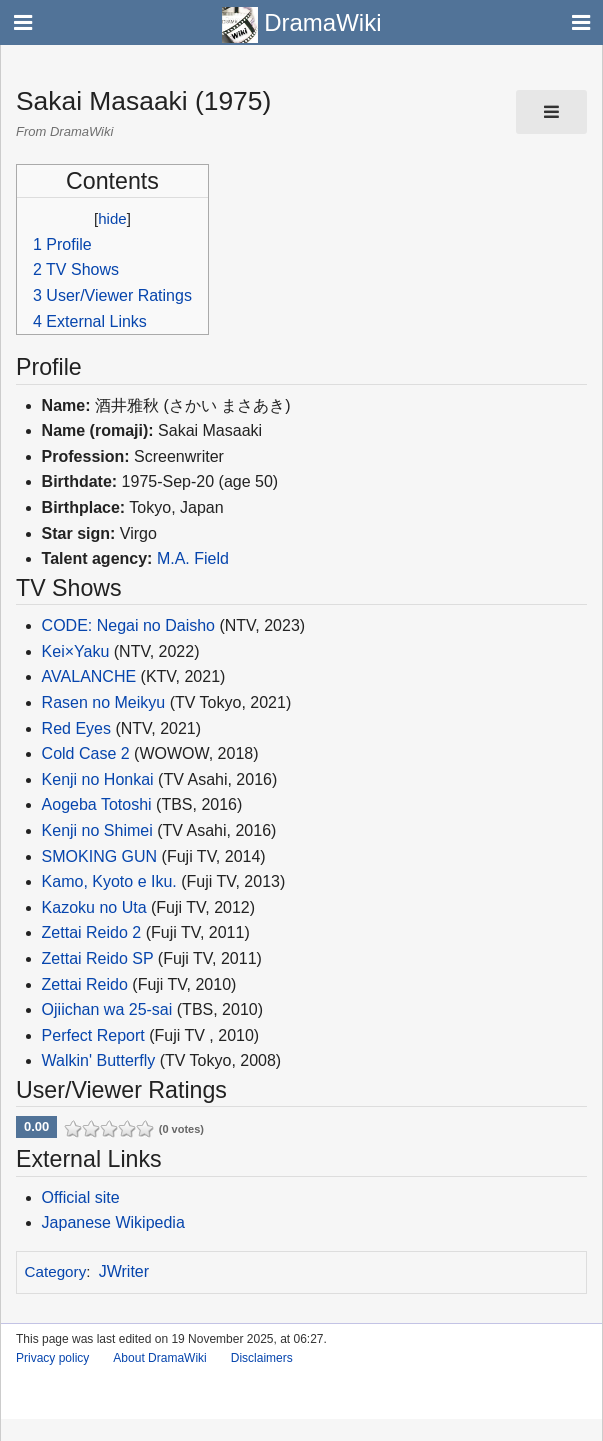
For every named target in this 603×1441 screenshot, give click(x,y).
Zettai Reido (85, 984)
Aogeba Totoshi (97, 804)
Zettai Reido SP (98, 958)
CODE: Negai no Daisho (128, 625)
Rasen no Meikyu (104, 702)
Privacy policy (52, 1358)
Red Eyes (76, 728)
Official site (81, 1197)
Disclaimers (262, 1358)
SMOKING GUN (100, 856)
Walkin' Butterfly (99, 1060)
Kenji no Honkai (98, 779)
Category (56, 1271)
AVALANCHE (89, 676)
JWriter (124, 1271)
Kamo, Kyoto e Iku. (109, 881)
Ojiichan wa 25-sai (107, 1009)
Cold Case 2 (86, 753)
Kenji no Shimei (97, 830)
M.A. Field (193, 558)
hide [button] (112, 218)
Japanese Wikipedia (113, 1222)
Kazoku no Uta (94, 907)
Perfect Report (93, 1035)
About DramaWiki (159, 1358)
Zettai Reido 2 (92, 932)
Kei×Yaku (76, 651)
